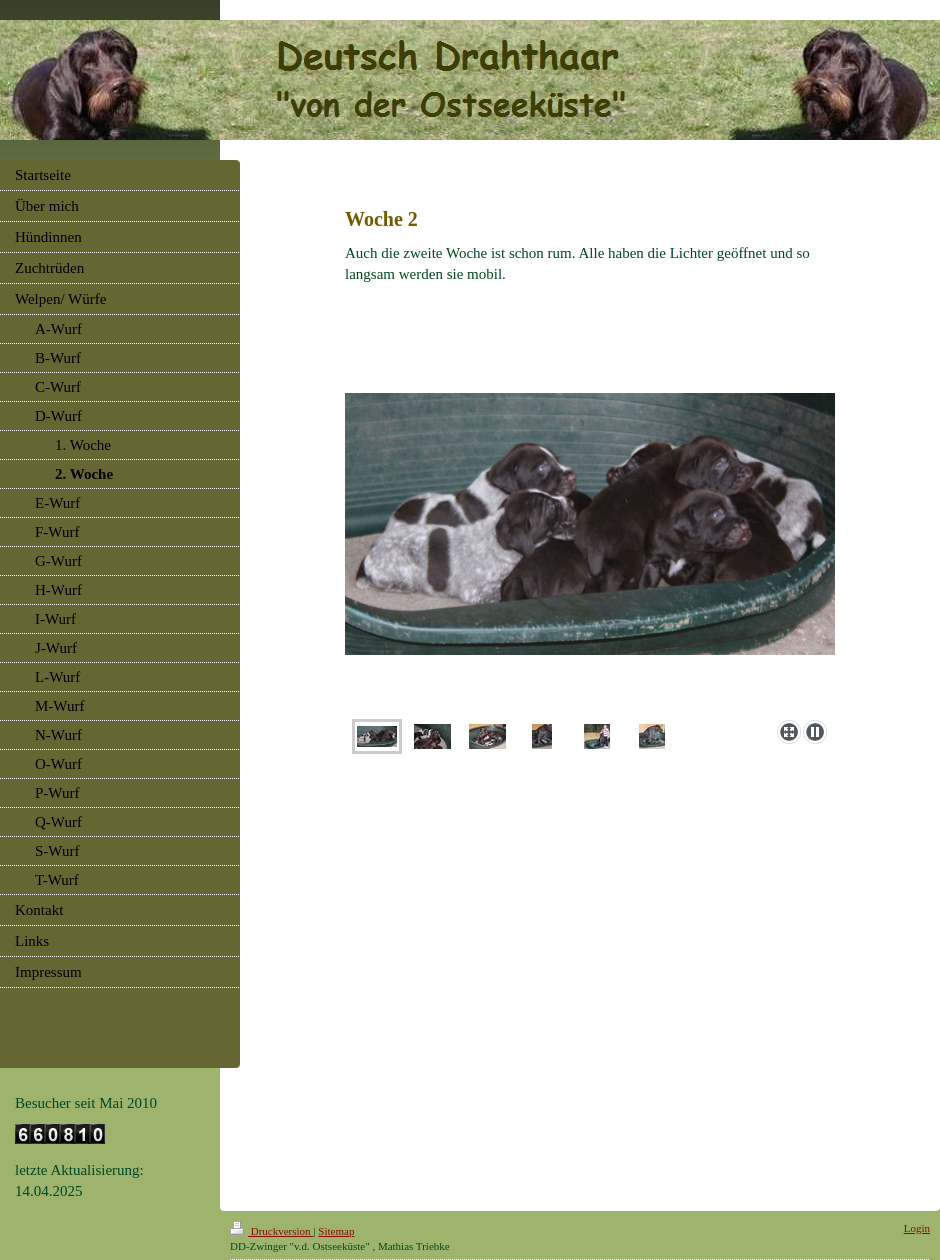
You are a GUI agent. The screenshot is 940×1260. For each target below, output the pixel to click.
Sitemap (336, 1231)
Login (917, 1228)
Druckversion (271, 1231)
